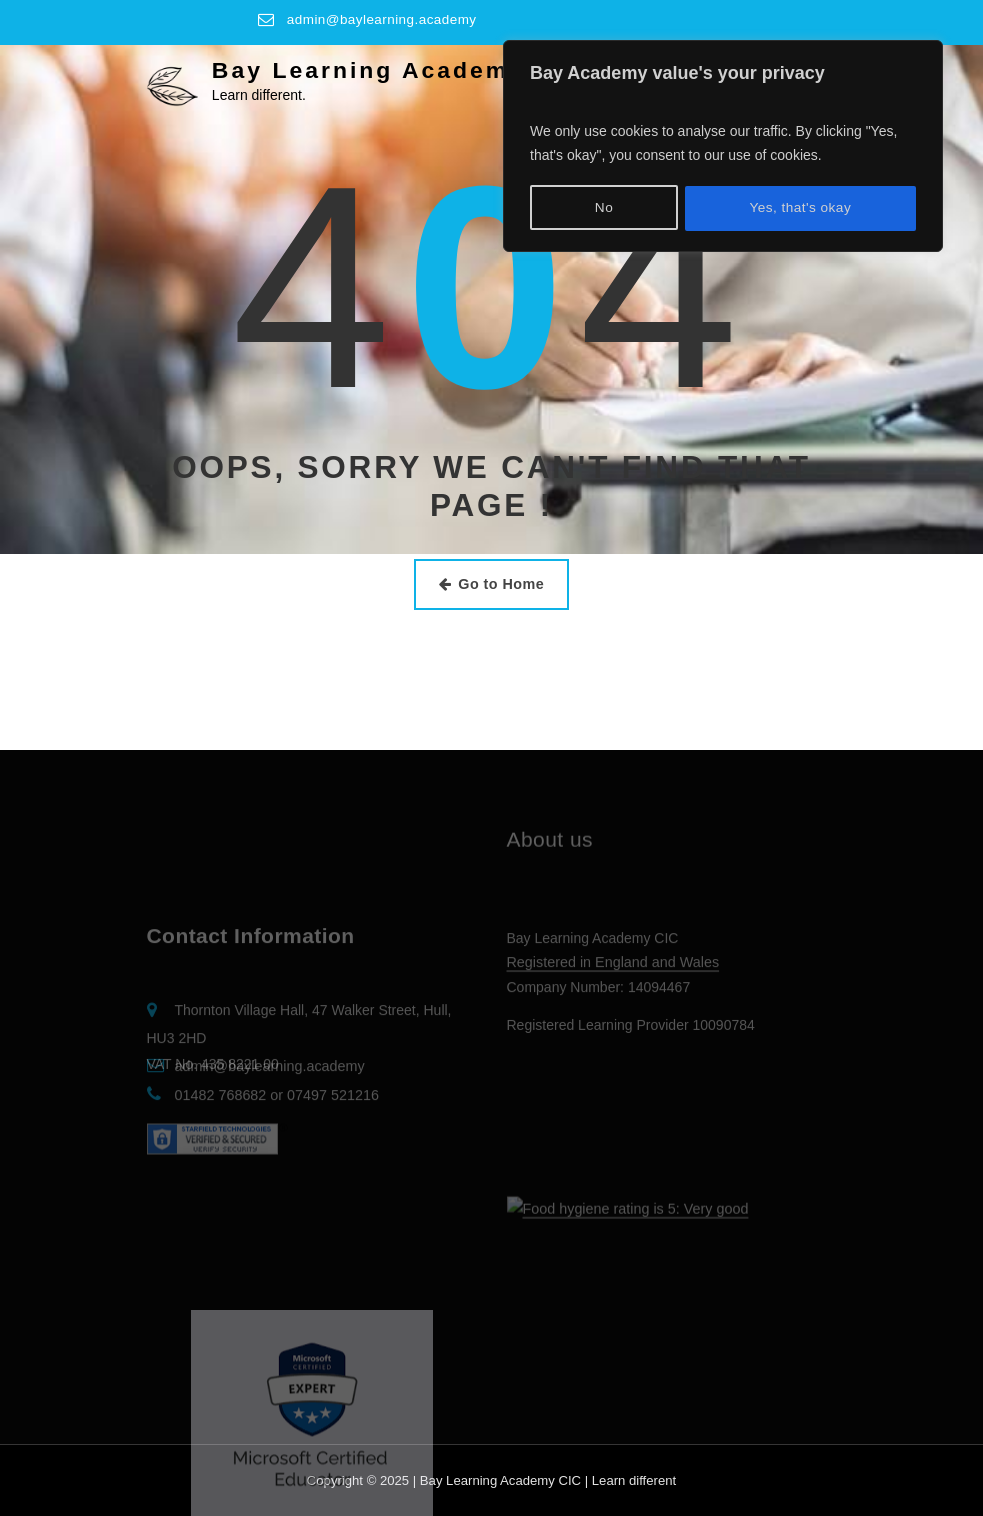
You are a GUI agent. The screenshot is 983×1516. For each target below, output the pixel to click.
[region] (723, 144)
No (603, 205)
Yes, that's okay (800, 205)
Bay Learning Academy (365, 69)
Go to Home (491, 583)
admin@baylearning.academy (383, 19)
